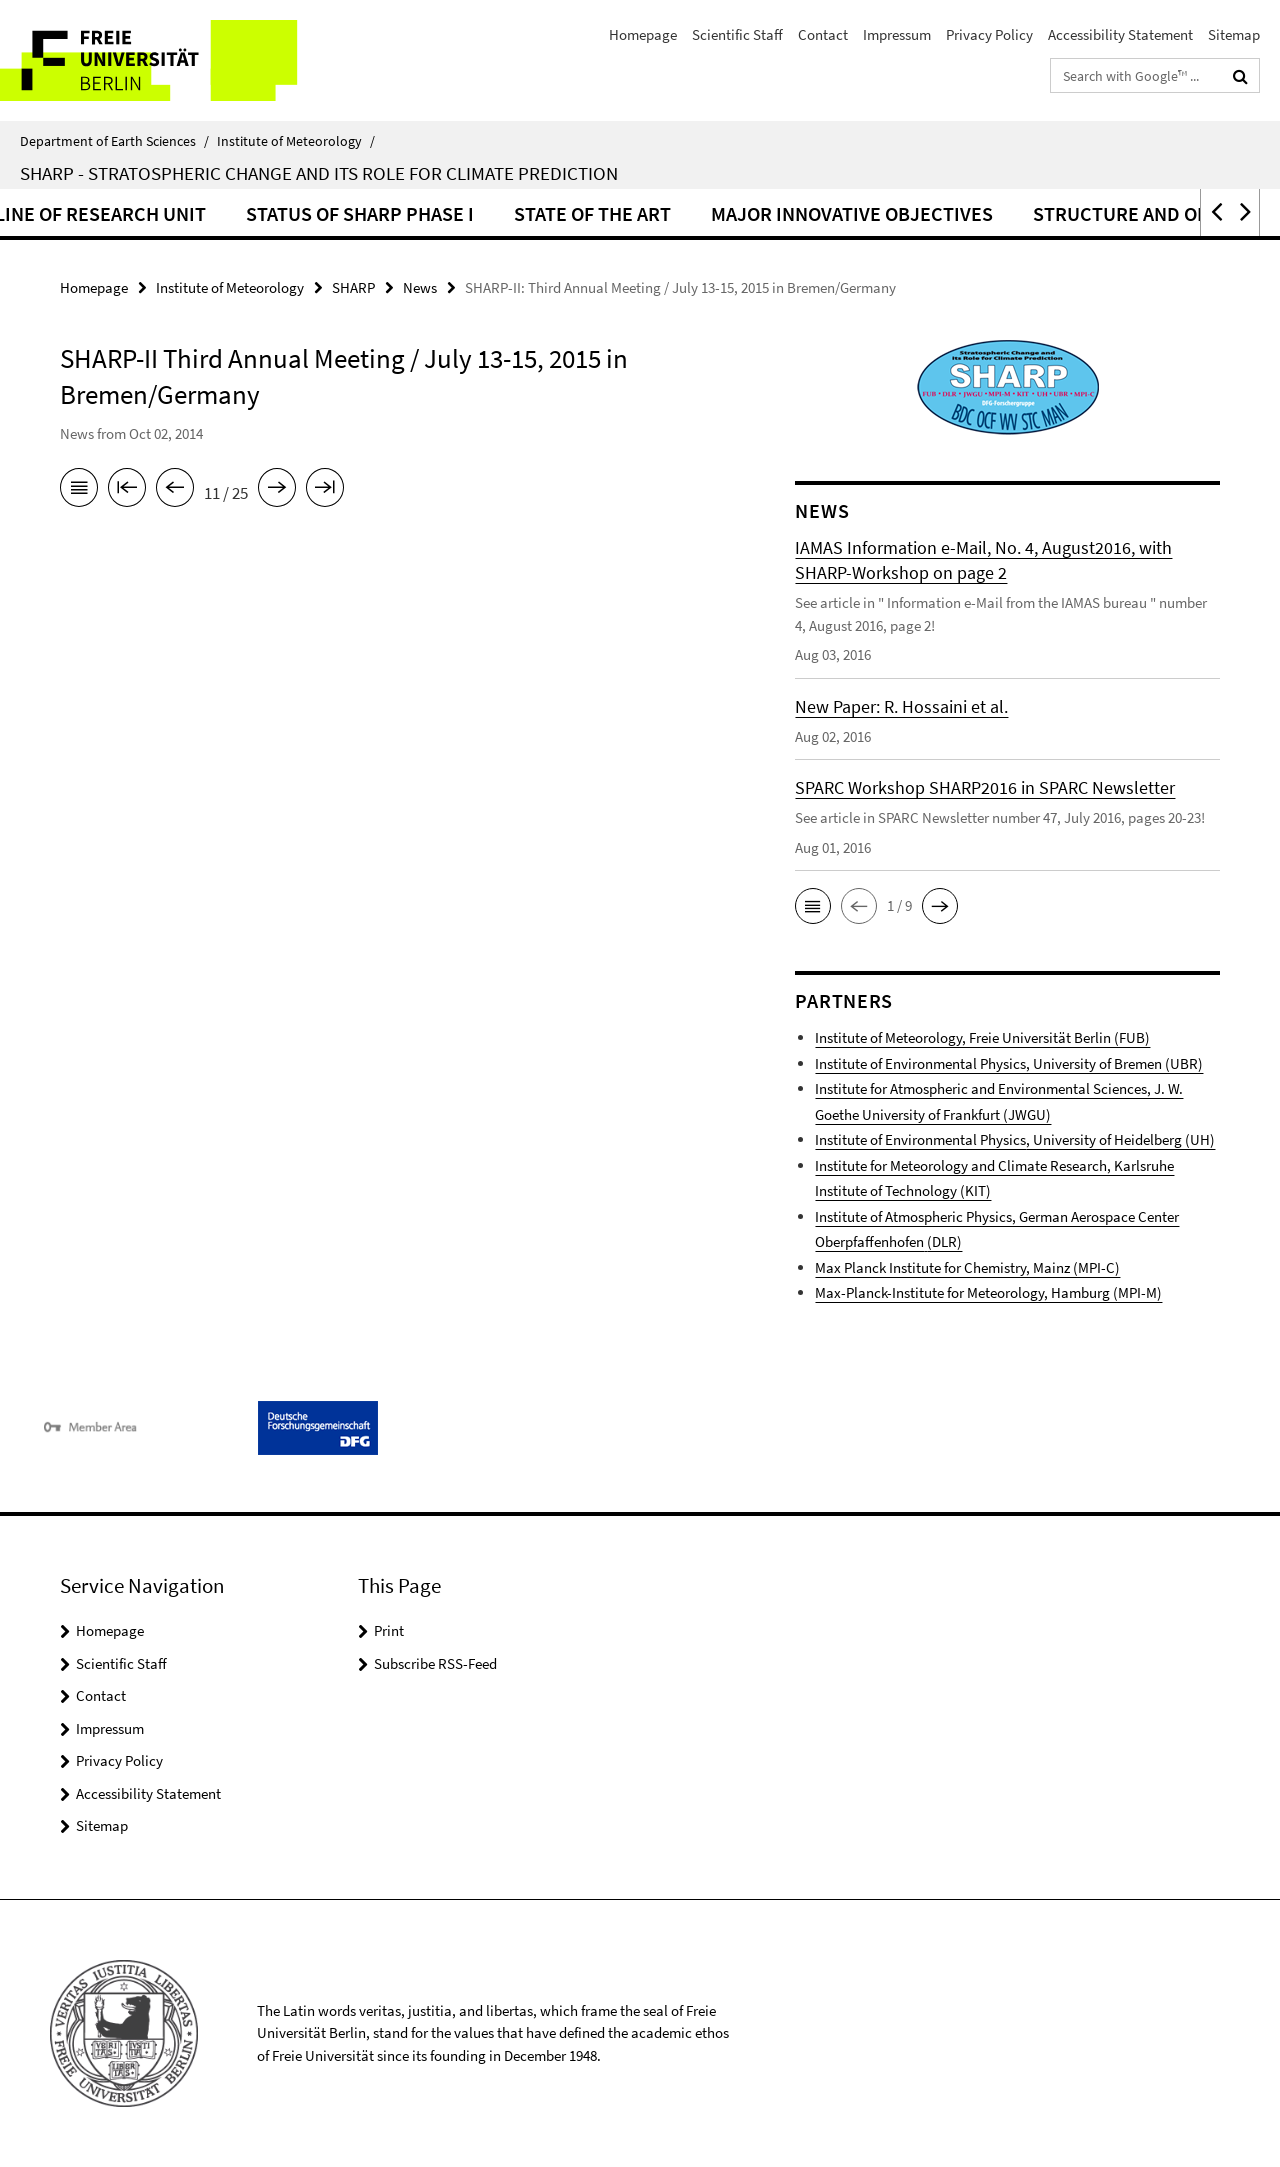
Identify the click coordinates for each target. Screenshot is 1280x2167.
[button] (1215, 212)
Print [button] (389, 1630)
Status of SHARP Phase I (597, 213)
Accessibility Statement (1120, 34)
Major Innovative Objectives (1089, 213)
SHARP (353, 287)
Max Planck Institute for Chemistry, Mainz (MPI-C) (967, 1267)
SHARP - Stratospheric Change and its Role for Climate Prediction (319, 173)
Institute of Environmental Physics (1015, 1139)
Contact (823, 34)
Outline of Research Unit (319, 213)
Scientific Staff (737, 34)
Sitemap (1234, 34)
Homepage (643, 34)
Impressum (897, 34)
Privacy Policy (989, 34)
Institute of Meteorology (296, 141)
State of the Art (829, 213)
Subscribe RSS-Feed (435, 1663)
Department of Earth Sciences (114, 141)
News (420, 287)
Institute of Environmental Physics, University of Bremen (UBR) (1009, 1063)
